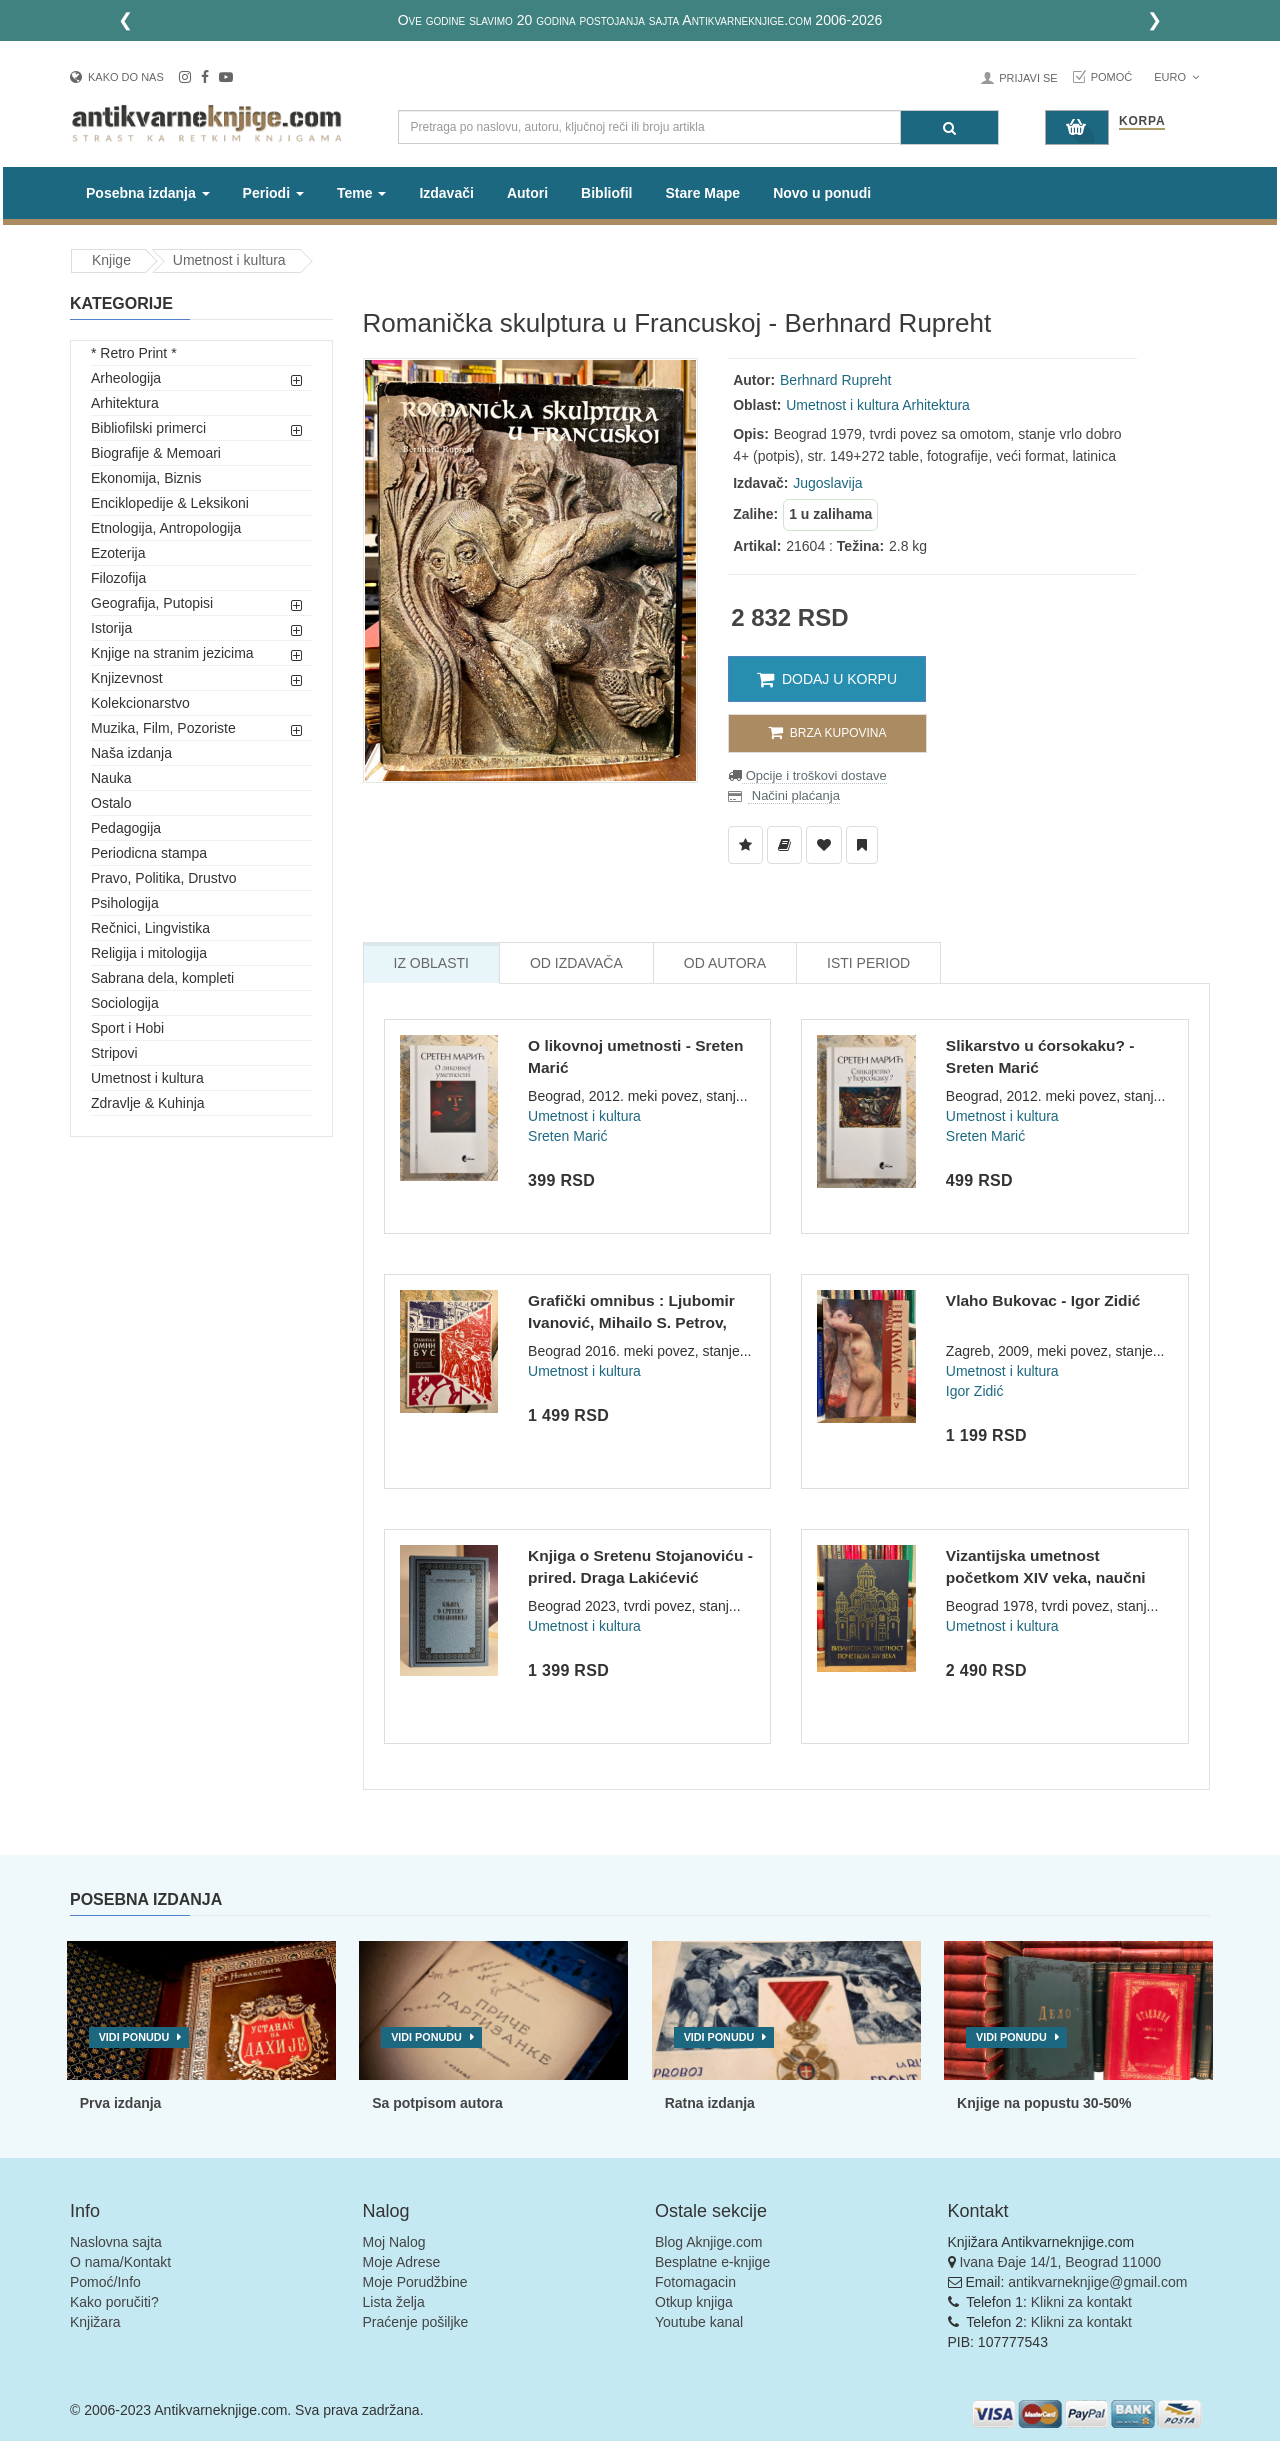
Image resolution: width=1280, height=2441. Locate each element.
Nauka (111, 778)
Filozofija (118, 578)
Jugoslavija (827, 483)
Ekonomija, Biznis (146, 478)
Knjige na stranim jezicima (172, 653)
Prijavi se (1028, 78)
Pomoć (1112, 77)
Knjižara (95, 2322)
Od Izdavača (576, 963)
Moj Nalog (394, 2242)
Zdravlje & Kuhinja (148, 1103)
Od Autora (725, 963)
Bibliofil (606, 193)
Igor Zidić (975, 1391)
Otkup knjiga (694, 2302)
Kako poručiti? (114, 2302)
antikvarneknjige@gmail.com (1097, 2282)
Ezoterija (118, 553)
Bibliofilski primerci (148, 428)
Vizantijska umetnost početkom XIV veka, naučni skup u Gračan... (1046, 1577)
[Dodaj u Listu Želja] (745, 845)
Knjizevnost (127, 678)
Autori (527, 193)
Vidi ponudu (134, 2037)
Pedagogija (126, 828)
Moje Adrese (402, 2262)
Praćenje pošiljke (416, 2322)
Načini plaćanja (794, 795)
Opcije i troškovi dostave (814, 775)
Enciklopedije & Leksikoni (170, 503)
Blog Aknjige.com (708, 2242)
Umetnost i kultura (229, 260)
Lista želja (394, 2302)
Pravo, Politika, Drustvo (164, 878)
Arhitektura (125, 403)
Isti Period (868, 963)
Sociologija (125, 1003)
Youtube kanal (699, 2322)
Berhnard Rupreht (835, 380)
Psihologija (125, 903)
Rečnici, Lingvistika (150, 928)
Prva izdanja (121, 2103)
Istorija (111, 628)
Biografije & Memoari (156, 453)
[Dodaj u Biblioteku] (784, 845)
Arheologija (126, 378)
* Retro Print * (134, 353)
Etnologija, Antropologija (166, 528)
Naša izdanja (131, 753)
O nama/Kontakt (120, 2262)
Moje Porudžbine (415, 2282)
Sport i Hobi (127, 1028)
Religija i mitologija (149, 953)
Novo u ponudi (822, 193)
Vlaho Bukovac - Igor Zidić (1043, 1300)
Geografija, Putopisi (152, 603)
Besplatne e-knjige (712, 2262)
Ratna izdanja (710, 2103)
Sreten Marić (567, 1136)
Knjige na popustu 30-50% (1044, 2103)
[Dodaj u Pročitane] (862, 845)
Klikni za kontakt (1081, 2302)
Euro (1176, 77)
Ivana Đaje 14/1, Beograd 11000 (1060, 2262)
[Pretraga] (949, 127)
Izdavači (446, 193)
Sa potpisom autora (437, 2103)
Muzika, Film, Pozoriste (163, 728)
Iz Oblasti (431, 963)
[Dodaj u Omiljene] (824, 845)
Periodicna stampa (149, 853)
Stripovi (114, 1053)
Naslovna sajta (116, 2242)
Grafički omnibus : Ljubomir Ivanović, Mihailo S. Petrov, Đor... (631, 1322)
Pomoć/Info (105, 2282)
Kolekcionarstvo (140, 703)
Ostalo (111, 803)
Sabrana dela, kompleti (162, 978)
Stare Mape (702, 193)
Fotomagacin (695, 2282)
